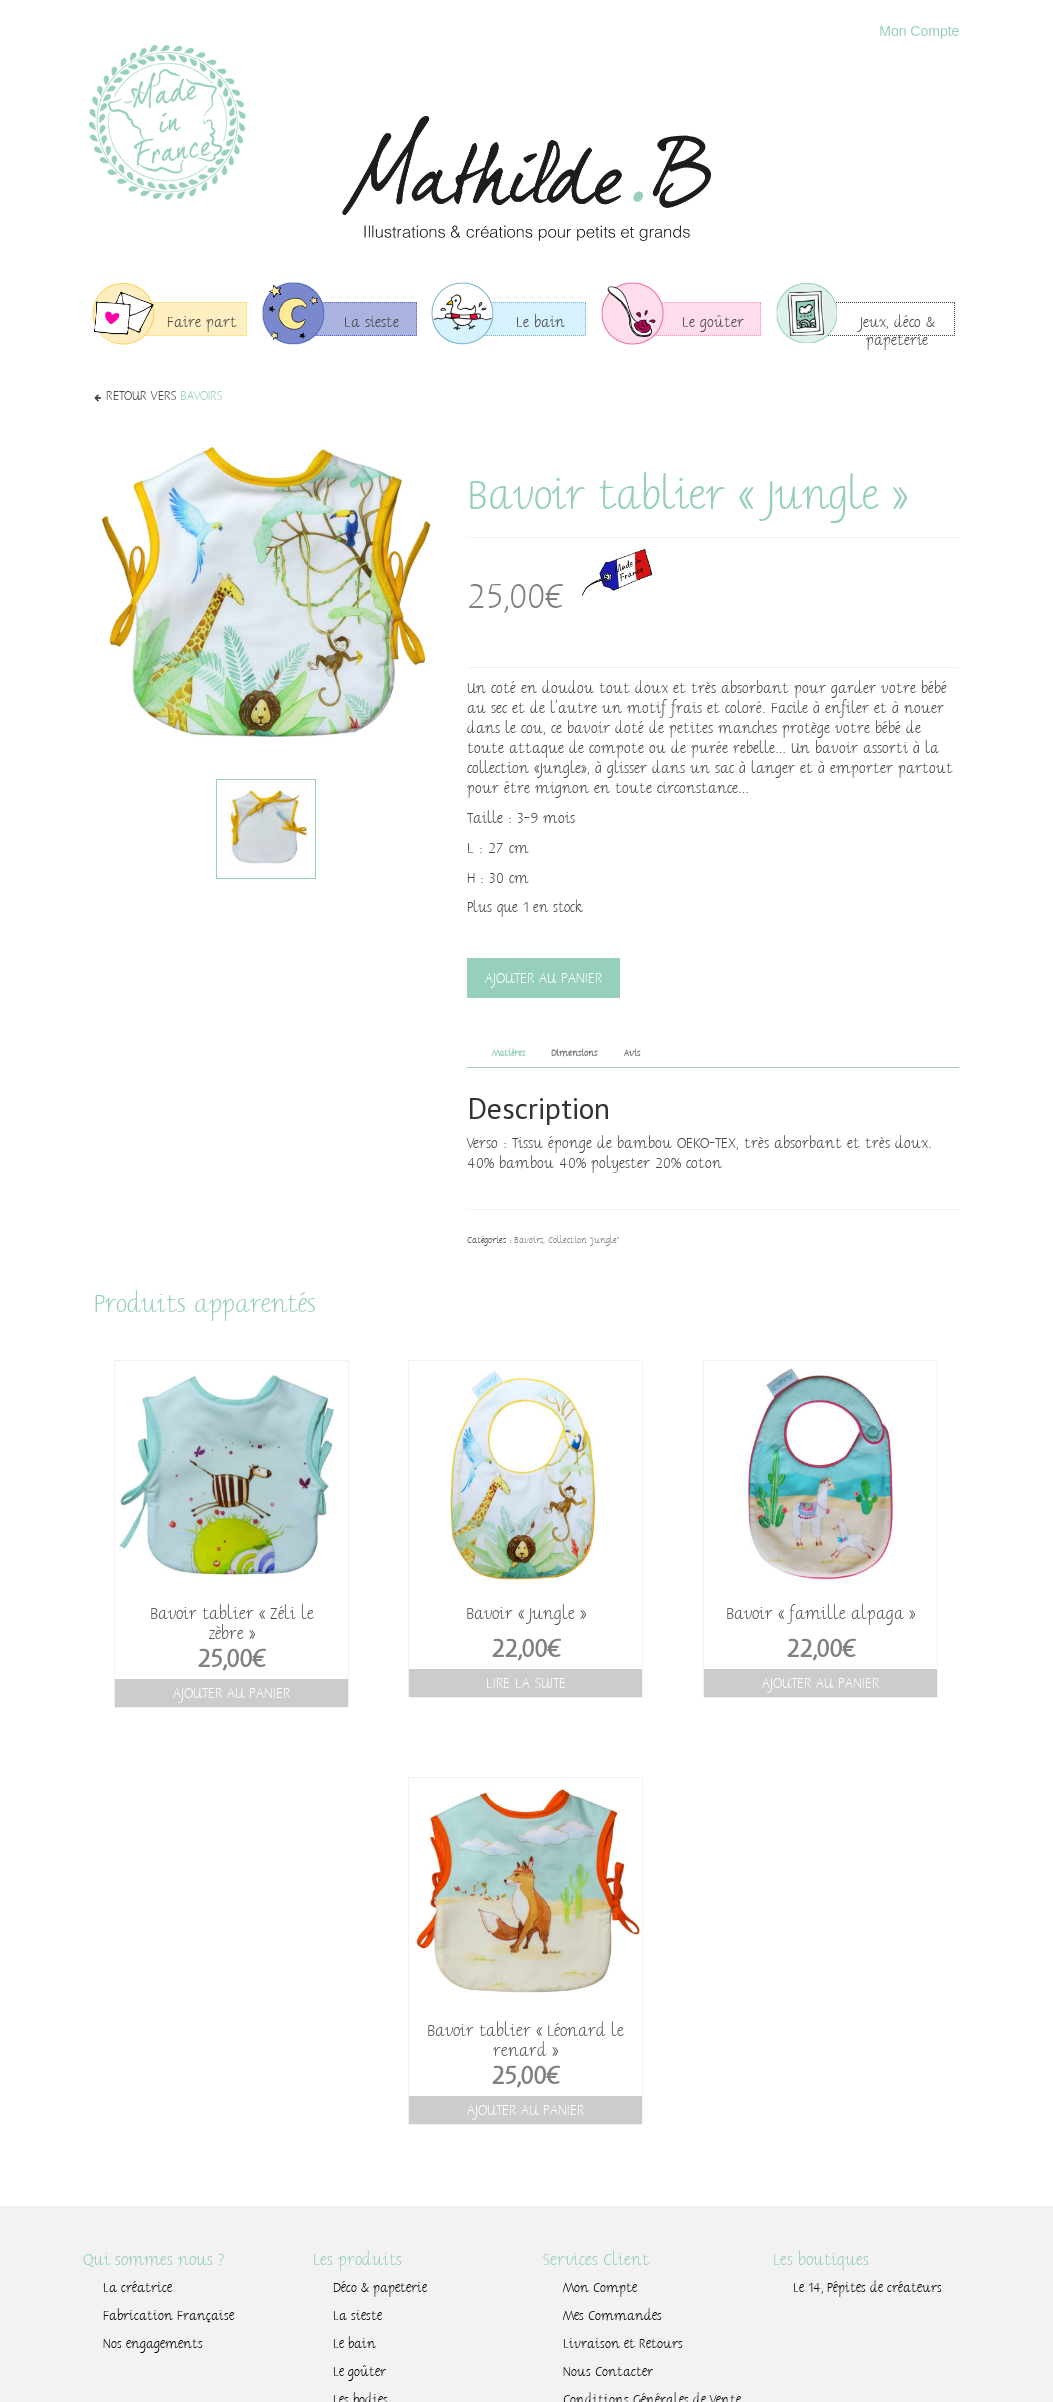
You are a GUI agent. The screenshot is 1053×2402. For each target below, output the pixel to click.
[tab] (508, 1053)
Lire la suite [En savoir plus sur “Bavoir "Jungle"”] (526, 1683)
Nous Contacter (608, 2372)
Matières (508, 1053)
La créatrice (137, 2288)
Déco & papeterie (380, 2288)
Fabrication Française (168, 2316)
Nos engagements (153, 2344)
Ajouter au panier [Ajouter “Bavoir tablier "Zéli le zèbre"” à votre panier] (231, 1693)
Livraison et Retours (623, 2344)
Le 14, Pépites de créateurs (867, 2288)
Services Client (596, 2260)
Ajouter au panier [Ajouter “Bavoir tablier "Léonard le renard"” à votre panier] (525, 2110)
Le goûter (359, 2372)
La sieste (357, 2316)
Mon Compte (919, 31)
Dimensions (574, 1053)
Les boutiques (821, 2260)
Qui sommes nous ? (154, 2260)
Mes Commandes (612, 2316)
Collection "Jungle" (583, 1240)
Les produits (357, 2260)
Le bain (354, 2344)
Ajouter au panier (543, 978)
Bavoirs (201, 396)
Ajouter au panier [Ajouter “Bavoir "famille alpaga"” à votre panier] (820, 1683)
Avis (632, 1053)
